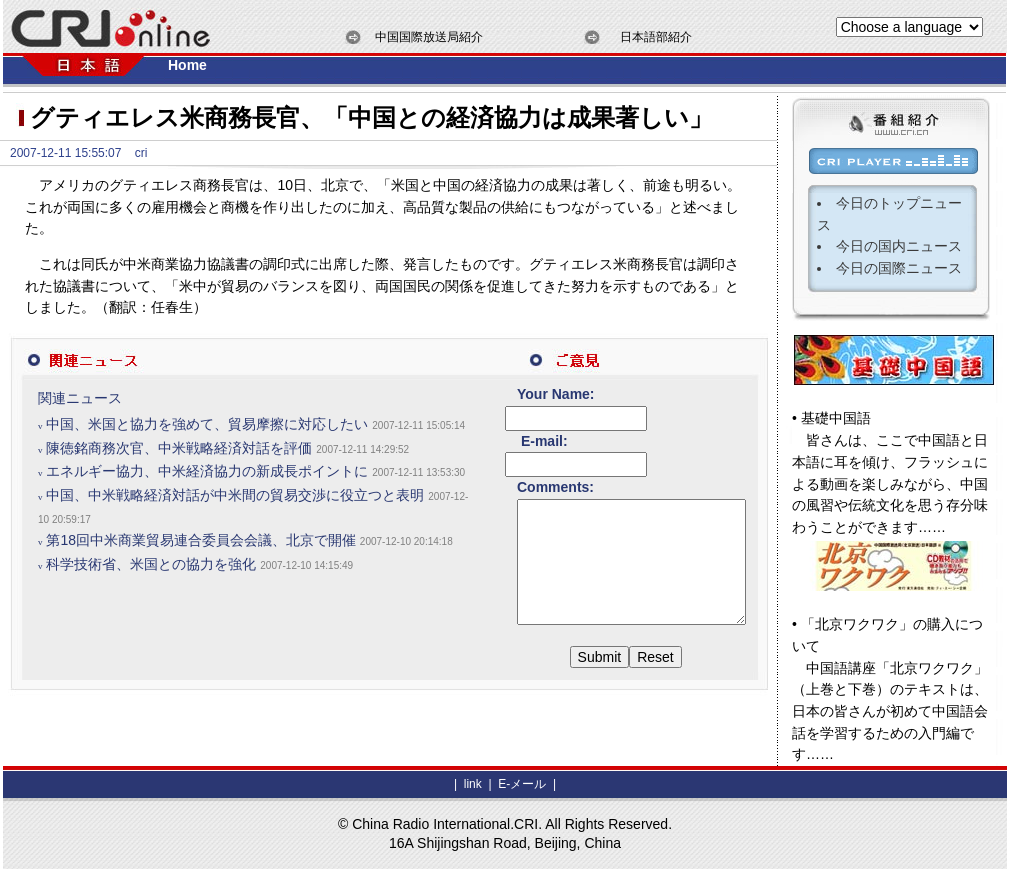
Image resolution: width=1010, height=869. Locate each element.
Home (187, 65)
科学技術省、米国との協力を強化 (151, 630)
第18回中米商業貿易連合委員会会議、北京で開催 (201, 585)
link (473, 784)
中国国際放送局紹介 (429, 37)
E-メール (520, 784)
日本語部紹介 (656, 37)
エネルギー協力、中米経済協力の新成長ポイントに (207, 493)
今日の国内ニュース (899, 246)
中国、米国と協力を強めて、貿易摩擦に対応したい (207, 424)
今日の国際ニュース (899, 268)
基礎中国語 (836, 418)
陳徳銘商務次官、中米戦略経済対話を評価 (179, 469)
